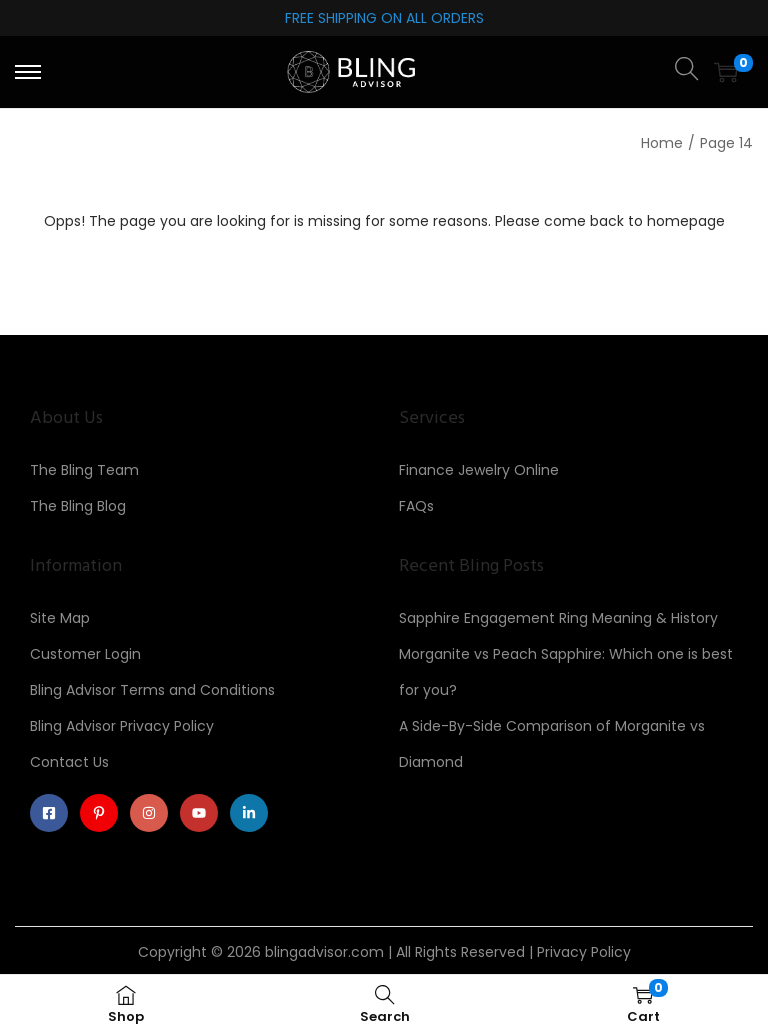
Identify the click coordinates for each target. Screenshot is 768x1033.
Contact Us (69, 762)
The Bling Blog (78, 506)
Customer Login (85, 654)
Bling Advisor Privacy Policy (122, 726)
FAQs (416, 506)
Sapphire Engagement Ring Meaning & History (558, 618)
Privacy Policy (584, 952)
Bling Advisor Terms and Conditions (152, 690)
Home (662, 143)
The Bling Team (84, 470)
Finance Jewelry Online (479, 470)
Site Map (60, 618)
